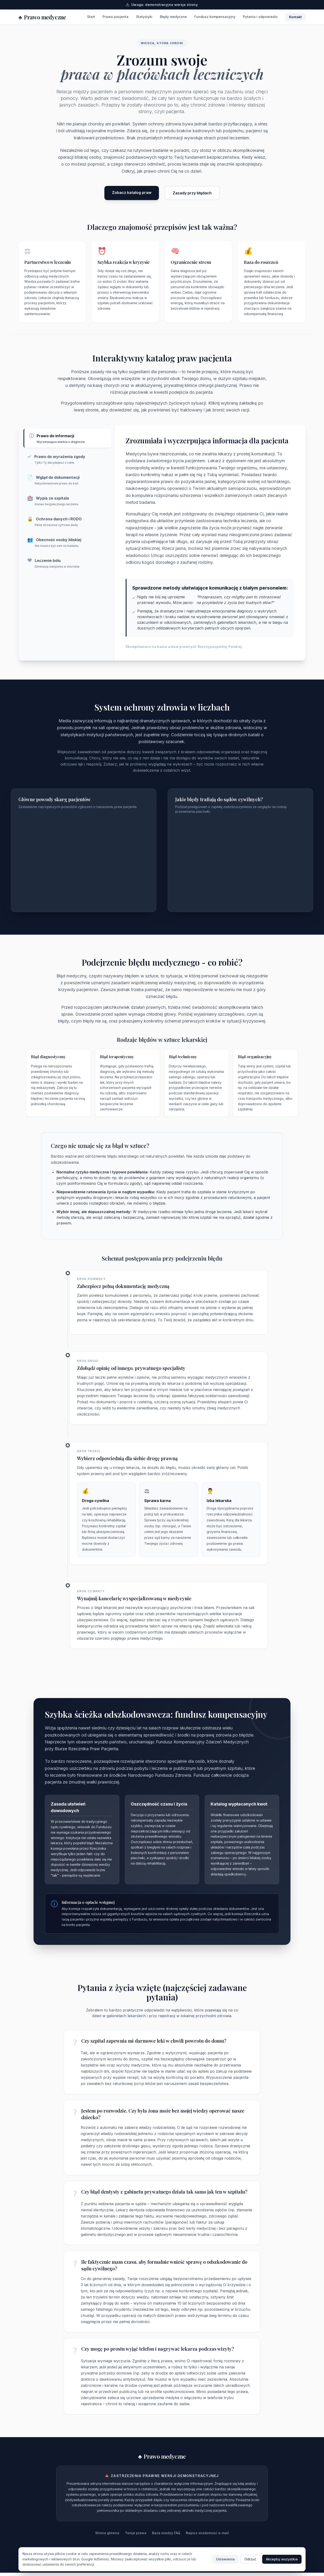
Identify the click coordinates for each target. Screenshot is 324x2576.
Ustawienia (225, 2559)
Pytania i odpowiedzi (260, 17)
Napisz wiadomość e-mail (207, 2536)
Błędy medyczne (173, 17)
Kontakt (295, 17)
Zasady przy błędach (192, 193)
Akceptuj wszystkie (282, 2559)
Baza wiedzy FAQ (166, 2536)
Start (91, 17)
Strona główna (107, 2536)
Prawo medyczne (42, 17)
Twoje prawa (135, 2536)
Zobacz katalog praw (131, 192)
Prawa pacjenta (115, 17)
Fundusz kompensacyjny (214, 17)
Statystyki (144, 17)
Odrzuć (250, 2559)
